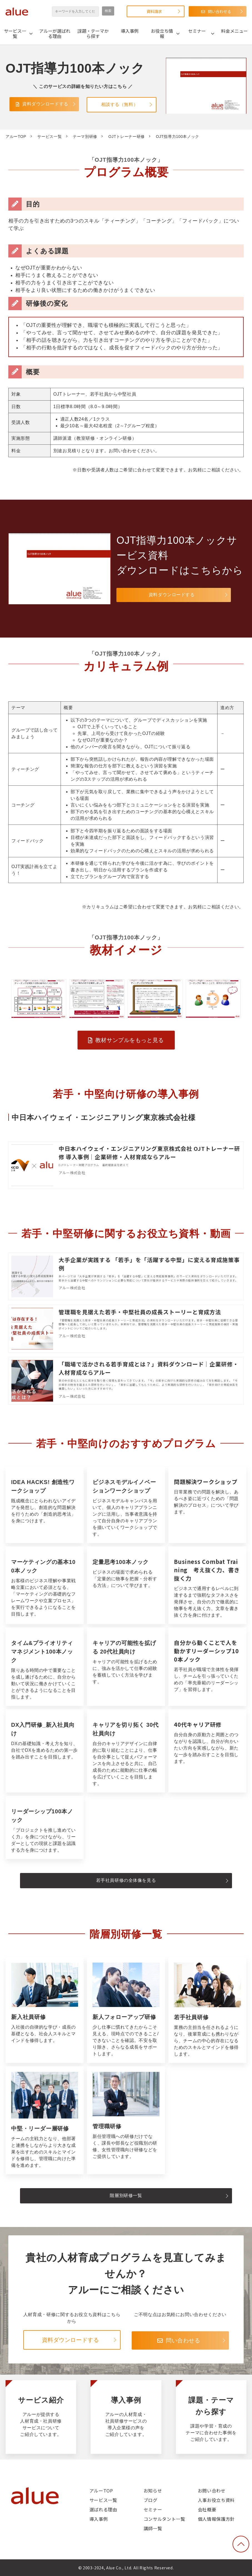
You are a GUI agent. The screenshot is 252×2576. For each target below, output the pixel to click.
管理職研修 (126, 2120)
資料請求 (154, 11)
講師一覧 (153, 2528)
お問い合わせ (212, 2490)
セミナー (197, 30)
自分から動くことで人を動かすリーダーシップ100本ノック (207, 1666)
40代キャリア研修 (207, 1751)
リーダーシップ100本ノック (45, 1827)
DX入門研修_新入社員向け (45, 1751)
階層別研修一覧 (126, 2195)
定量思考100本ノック (126, 1585)
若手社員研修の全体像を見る (126, 1880)
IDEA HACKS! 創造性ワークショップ (45, 1505)
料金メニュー (234, 30)
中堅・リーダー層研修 (45, 2120)
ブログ (151, 2500)
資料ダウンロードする (46, 104)
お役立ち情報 (162, 33)
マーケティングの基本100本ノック (45, 1585)
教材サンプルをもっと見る (129, 1040)
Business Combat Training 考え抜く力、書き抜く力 (207, 1585)
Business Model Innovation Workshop (126, 1505)
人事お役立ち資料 (216, 2500)
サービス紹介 (41, 2417)
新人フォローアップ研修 (126, 2010)
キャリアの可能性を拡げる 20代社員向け (126, 1666)
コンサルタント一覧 (164, 2519)
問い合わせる (219, 11)
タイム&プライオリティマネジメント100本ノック (45, 1666)
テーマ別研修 (85, 136)
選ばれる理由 (103, 2509)
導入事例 (130, 30)
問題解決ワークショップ (207, 1505)
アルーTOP (16, 136)
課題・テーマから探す (93, 33)
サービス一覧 (15, 33)
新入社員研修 (45, 2010)
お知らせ (153, 2490)
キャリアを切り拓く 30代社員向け (126, 1751)
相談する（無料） (120, 104)
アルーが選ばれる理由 (54, 33)
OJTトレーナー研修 (126, 136)
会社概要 (207, 2509)
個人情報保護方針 (216, 2519)
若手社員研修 (207, 2010)
